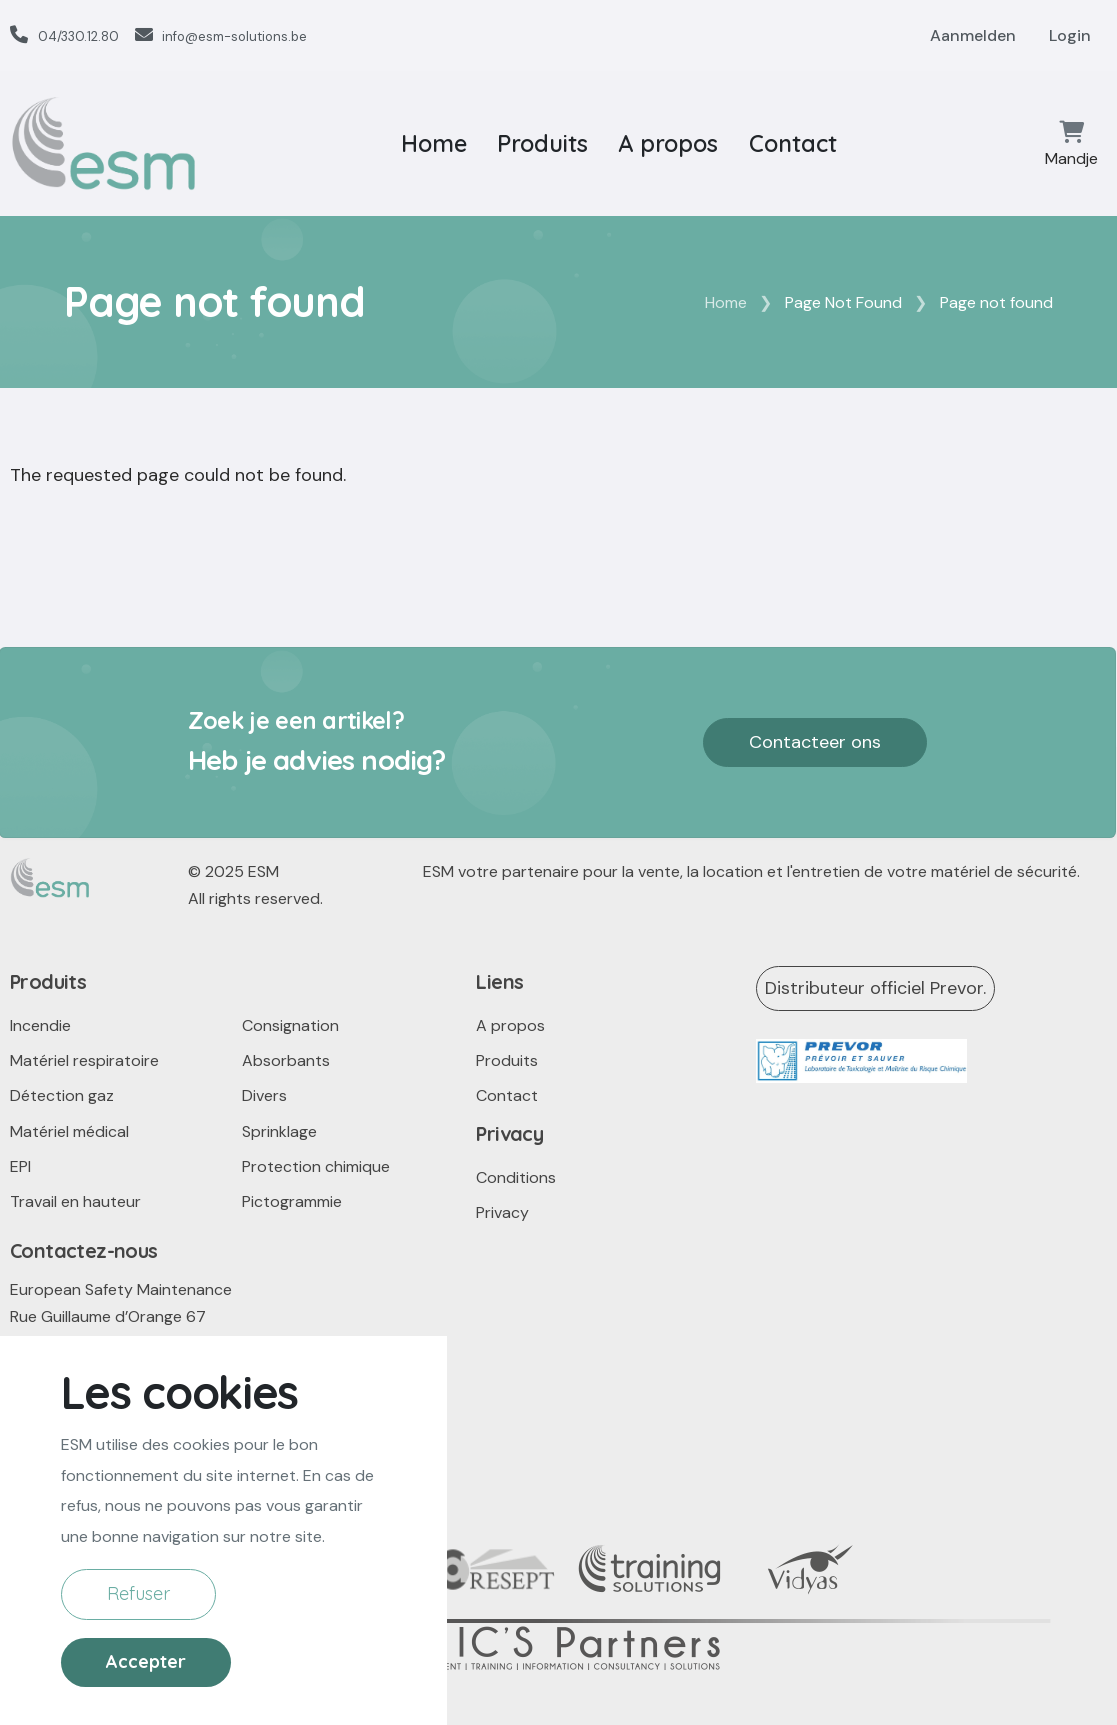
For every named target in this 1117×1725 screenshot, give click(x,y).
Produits (542, 143)
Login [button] (1070, 35)
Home (434, 143)
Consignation (290, 1025)
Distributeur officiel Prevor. (875, 988)
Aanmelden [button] (973, 35)
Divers (264, 1095)
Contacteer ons (815, 742)
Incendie (40, 1025)
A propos (668, 143)
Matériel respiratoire (84, 1060)
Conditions (516, 1177)
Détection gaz (62, 1095)
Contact (793, 143)
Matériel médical (69, 1131)
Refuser (138, 1633)
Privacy (502, 1212)
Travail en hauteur (75, 1201)
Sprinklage (279, 1131)
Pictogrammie (292, 1201)
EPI (20, 1166)
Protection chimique (316, 1166)
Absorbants (286, 1060)
